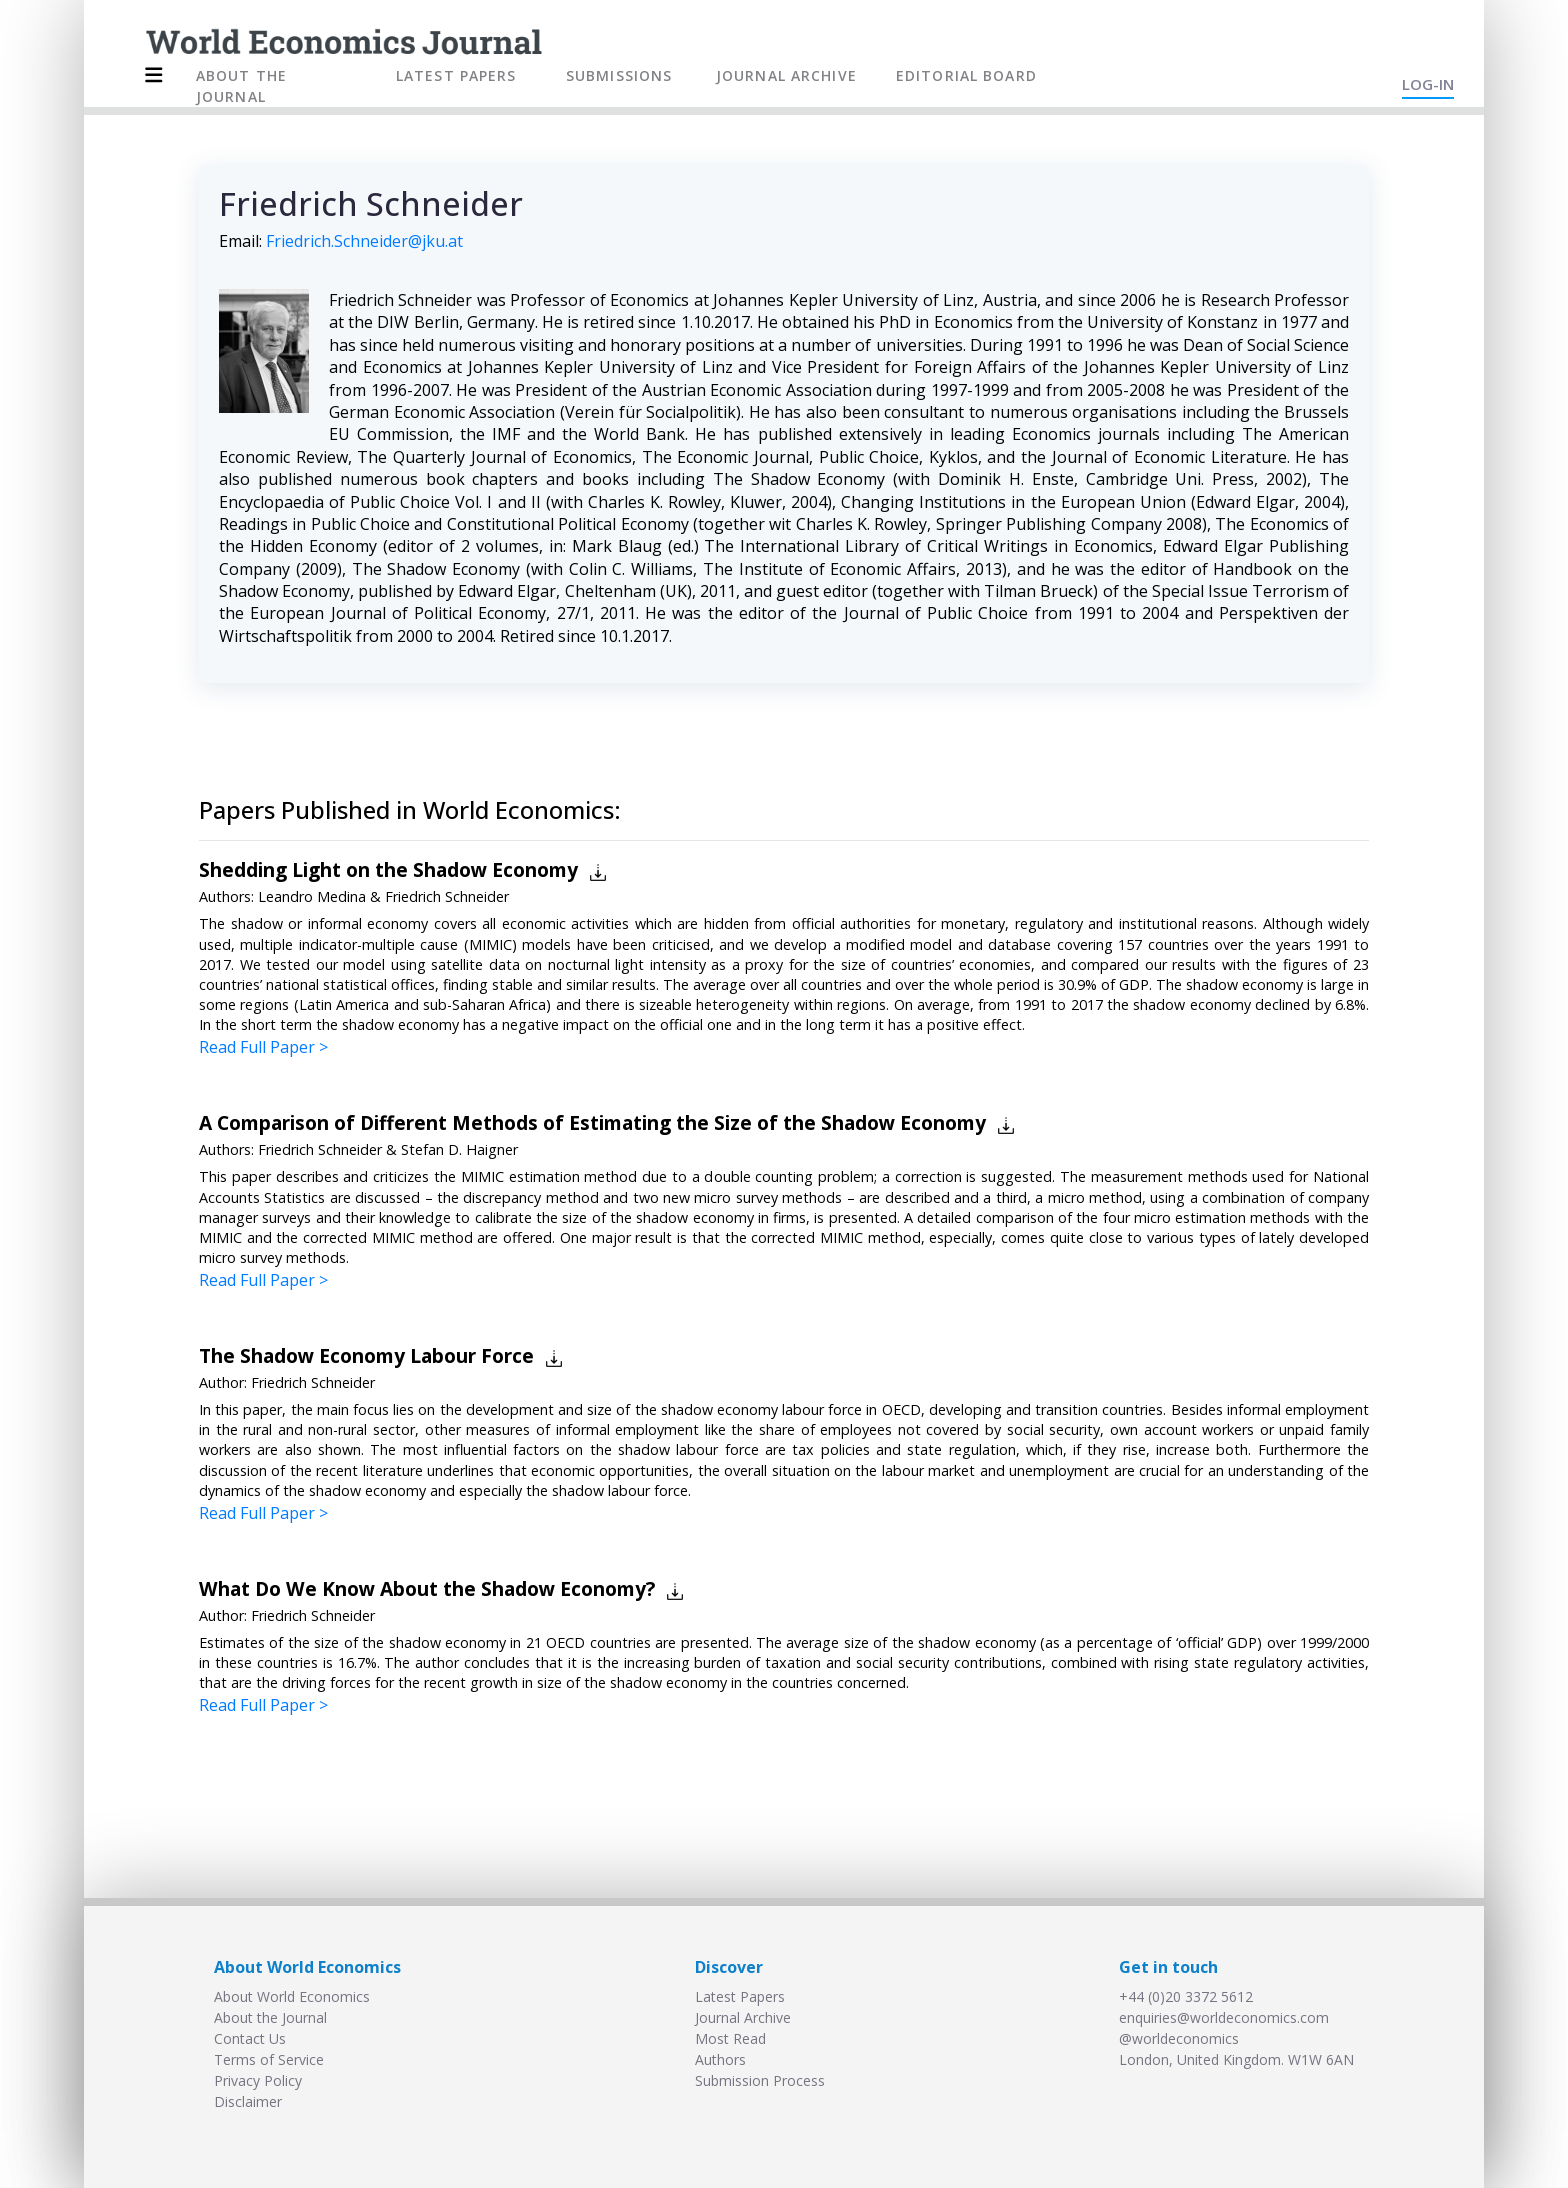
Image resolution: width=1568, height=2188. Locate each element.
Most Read (730, 2038)
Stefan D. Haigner (459, 1149)
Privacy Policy (258, 2080)
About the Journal (270, 2017)
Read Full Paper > (263, 1047)
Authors (720, 2059)
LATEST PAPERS (456, 75)
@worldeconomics (1179, 2038)
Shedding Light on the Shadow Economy (388, 869)
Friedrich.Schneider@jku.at (364, 241)
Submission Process (760, 2080)
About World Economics (292, 1996)
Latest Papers (740, 1996)
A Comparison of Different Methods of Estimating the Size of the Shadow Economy (592, 1122)
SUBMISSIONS (619, 75)
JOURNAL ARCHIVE (786, 75)
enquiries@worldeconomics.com (1224, 2017)
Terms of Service (269, 2059)
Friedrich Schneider (447, 896)
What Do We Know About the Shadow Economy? (427, 1588)
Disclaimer (248, 2101)
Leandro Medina (312, 896)
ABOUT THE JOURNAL (241, 86)
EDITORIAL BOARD (966, 75)
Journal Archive (743, 2017)
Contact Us (250, 2038)
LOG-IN (1428, 84)
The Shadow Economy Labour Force (366, 1355)
